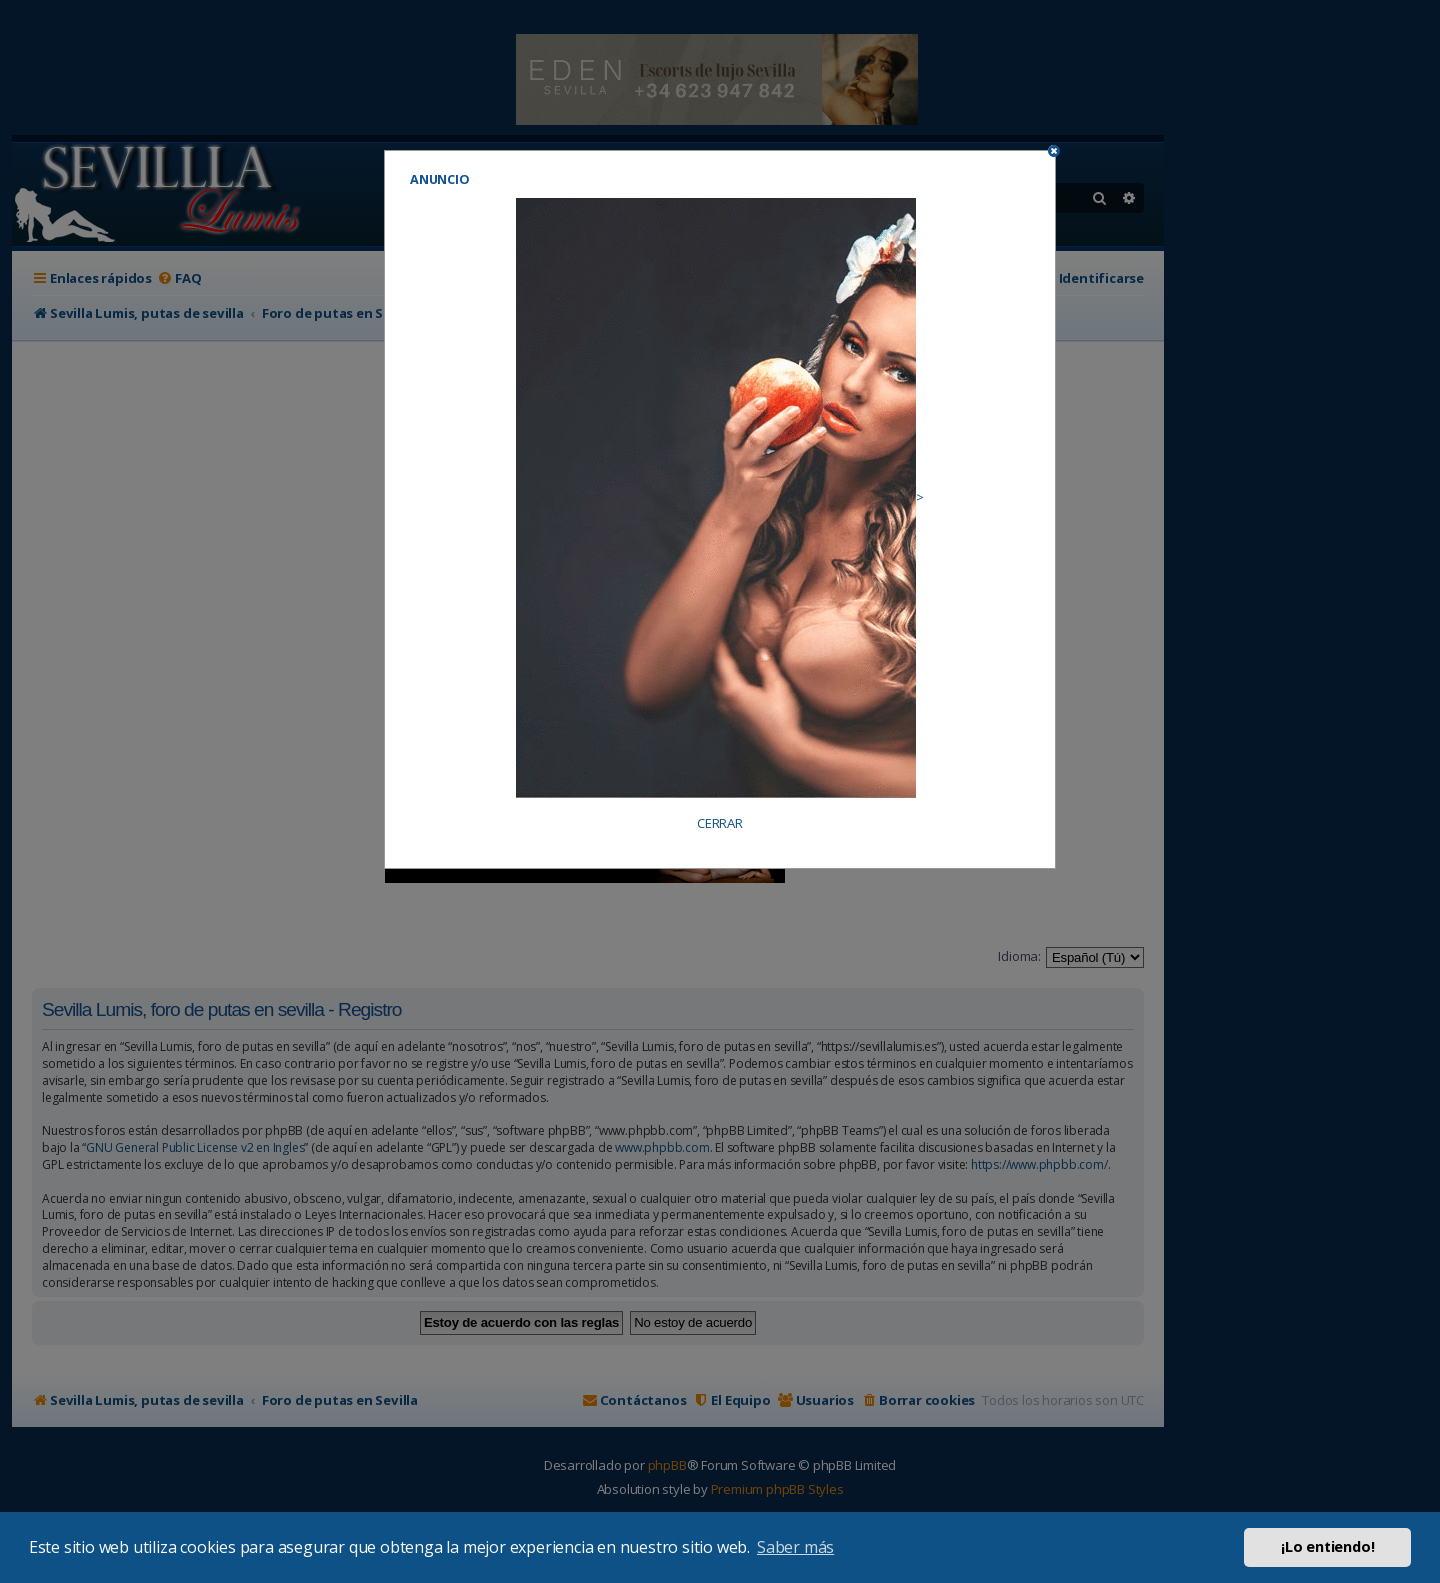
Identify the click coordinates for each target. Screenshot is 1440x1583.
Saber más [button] (795, 1547)
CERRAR (720, 823)
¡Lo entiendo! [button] (1327, 1546)
